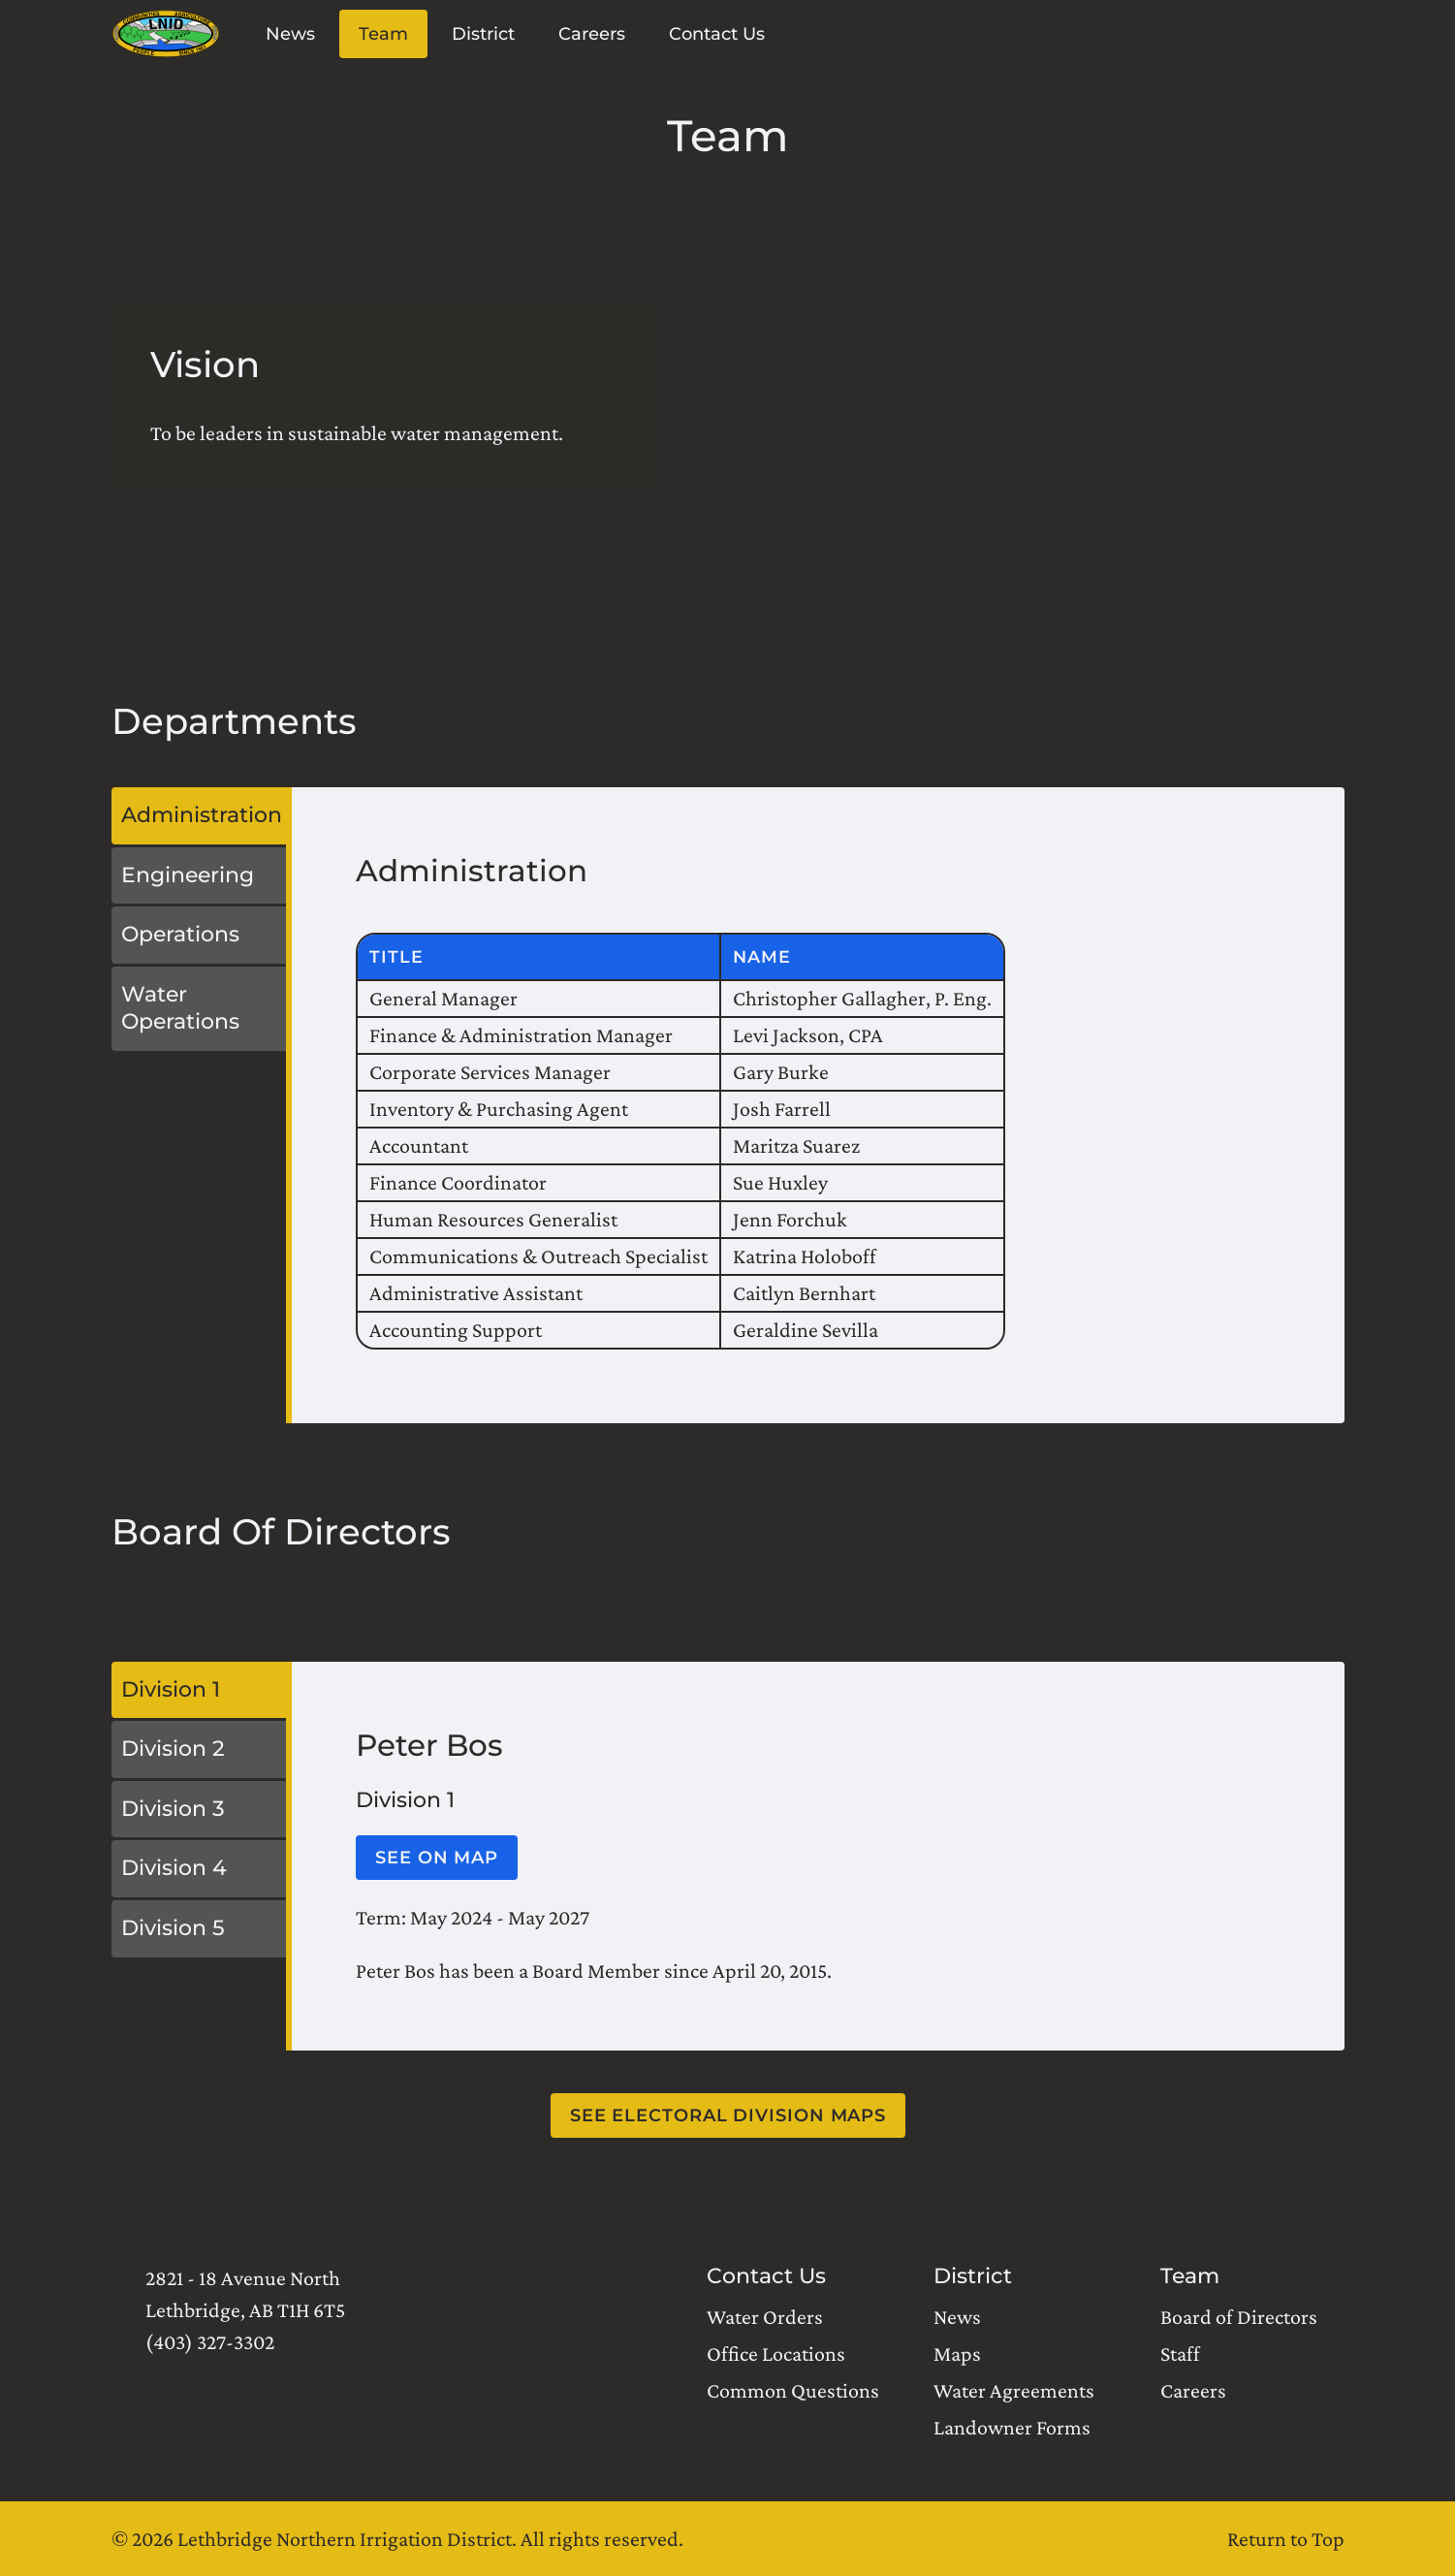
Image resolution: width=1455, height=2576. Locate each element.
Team (382, 34)
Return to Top (1285, 2539)
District (482, 34)
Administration (201, 815)
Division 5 (173, 1928)
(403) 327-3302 (209, 2342)
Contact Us (716, 34)
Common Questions (793, 2390)
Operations (180, 934)
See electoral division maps (727, 2115)
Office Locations (776, 2353)
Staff (1180, 2353)
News (289, 34)
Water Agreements (1013, 2390)
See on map (436, 1857)
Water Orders (765, 2317)
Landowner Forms (1012, 2427)
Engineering (187, 875)
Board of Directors (1238, 2317)
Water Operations (180, 1008)
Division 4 (174, 1868)
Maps (957, 2353)
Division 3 (173, 1809)
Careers (590, 34)
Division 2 (173, 1748)
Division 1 (170, 1689)
